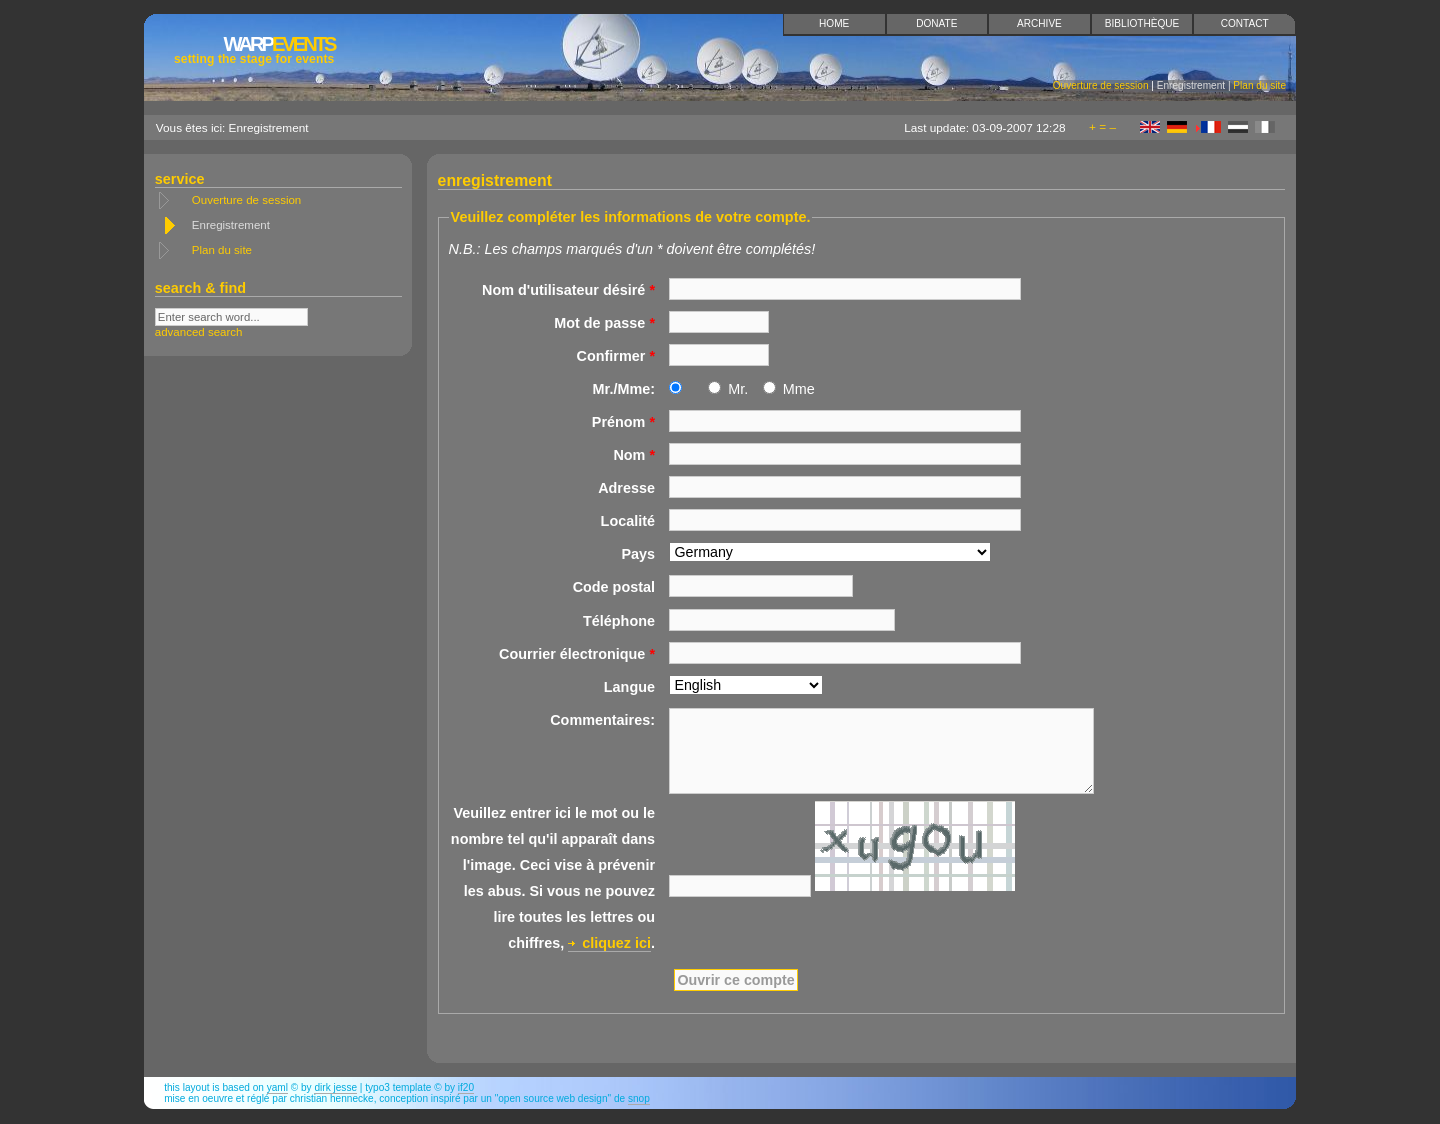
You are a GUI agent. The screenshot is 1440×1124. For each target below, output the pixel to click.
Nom (634, 455)
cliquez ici (616, 943)
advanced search (199, 332)
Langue (629, 687)
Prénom (623, 422)
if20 (466, 1087)
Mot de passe (604, 323)
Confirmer (616, 356)
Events (254, 49)
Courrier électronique (577, 654)
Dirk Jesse (335, 1087)
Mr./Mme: (624, 389)
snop (639, 1098)
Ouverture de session (1101, 85)
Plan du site (1259, 85)
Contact (1245, 23)
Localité (628, 521)
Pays (638, 554)
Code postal (614, 587)
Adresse (626, 488)
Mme (799, 389)
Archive (1039, 23)
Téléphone (619, 621)
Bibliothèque (1142, 23)
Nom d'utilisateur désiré (568, 290)
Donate (936, 23)
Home (834, 23)
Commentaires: (602, 720)
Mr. (738, 389)
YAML (277, 1087)
